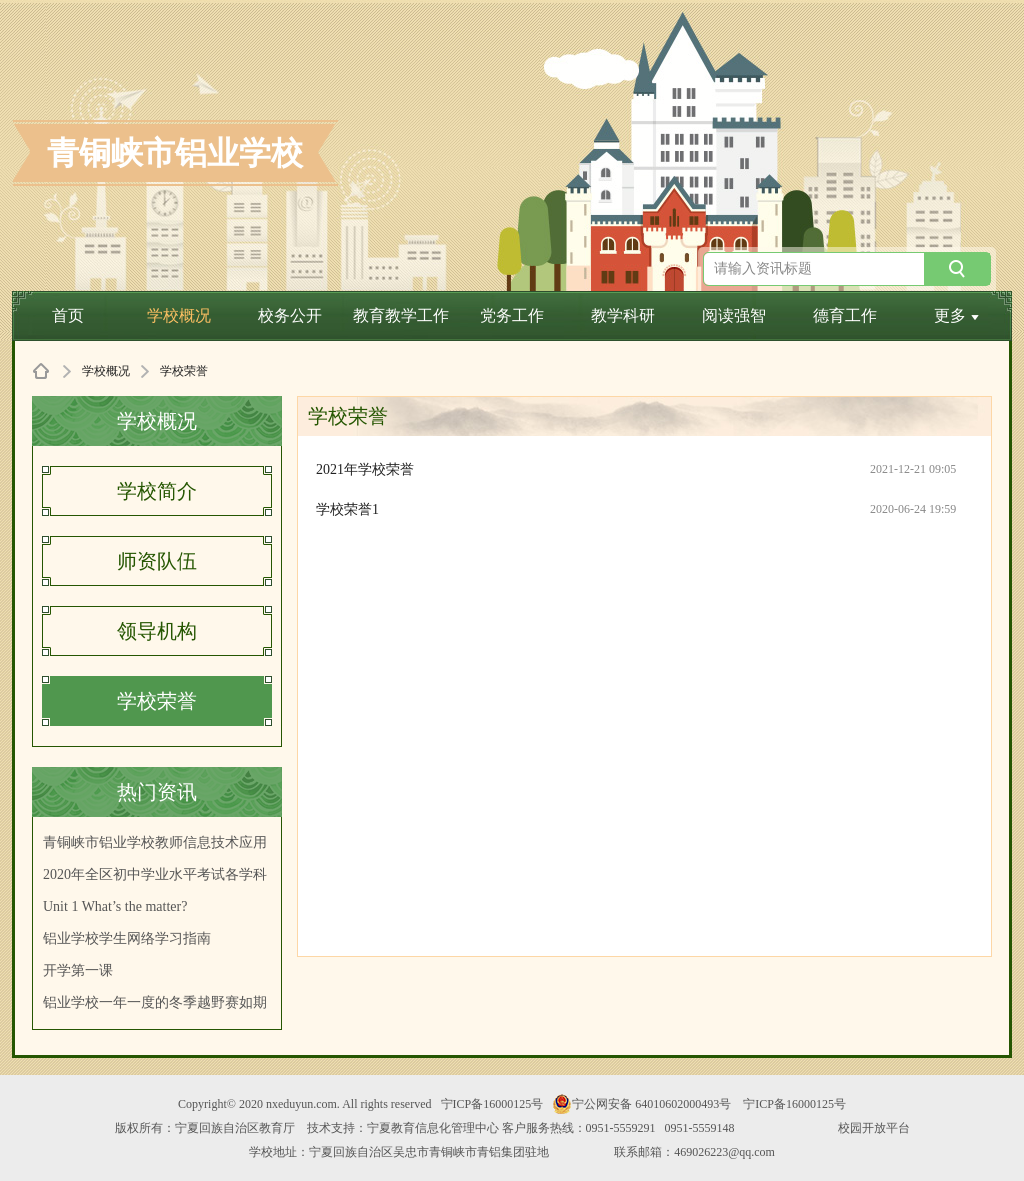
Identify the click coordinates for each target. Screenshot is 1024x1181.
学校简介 (157, 491)
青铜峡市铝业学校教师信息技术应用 (155, 842)
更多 (956, 315)
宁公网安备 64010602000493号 (641, 1104)
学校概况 (179, 315)
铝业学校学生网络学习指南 (127, 938)
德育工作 (845, 315)
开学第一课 (78, 970)
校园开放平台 (874, 1128)
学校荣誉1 (347, 509)
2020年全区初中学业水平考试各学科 (155, 874)
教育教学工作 (401, 315)
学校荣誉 (157, 701)
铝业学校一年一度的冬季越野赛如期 (155, 1002)
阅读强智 (734, 315)
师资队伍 (157, 561)
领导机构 (157, 631)
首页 (68, 315)
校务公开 (290, 315)
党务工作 (512, 315)
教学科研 (623, 315)
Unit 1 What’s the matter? (115, 906)
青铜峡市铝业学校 (175, 153)
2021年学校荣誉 (365, 469)
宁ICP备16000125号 (492, 1104)
